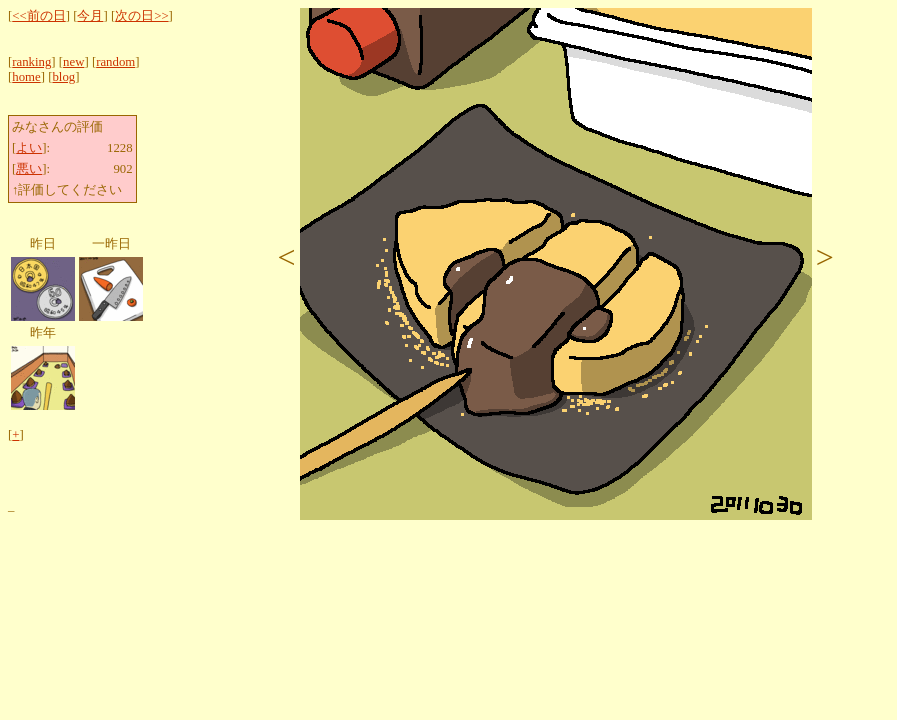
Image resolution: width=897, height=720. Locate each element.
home (26, 77)
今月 (90, 16)
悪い (29, 169)
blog (63, 77)
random (115, 62)
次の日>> (141, 16)
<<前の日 (38, 16)
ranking (31, 62)
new (73, 62)
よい (29, 148)
